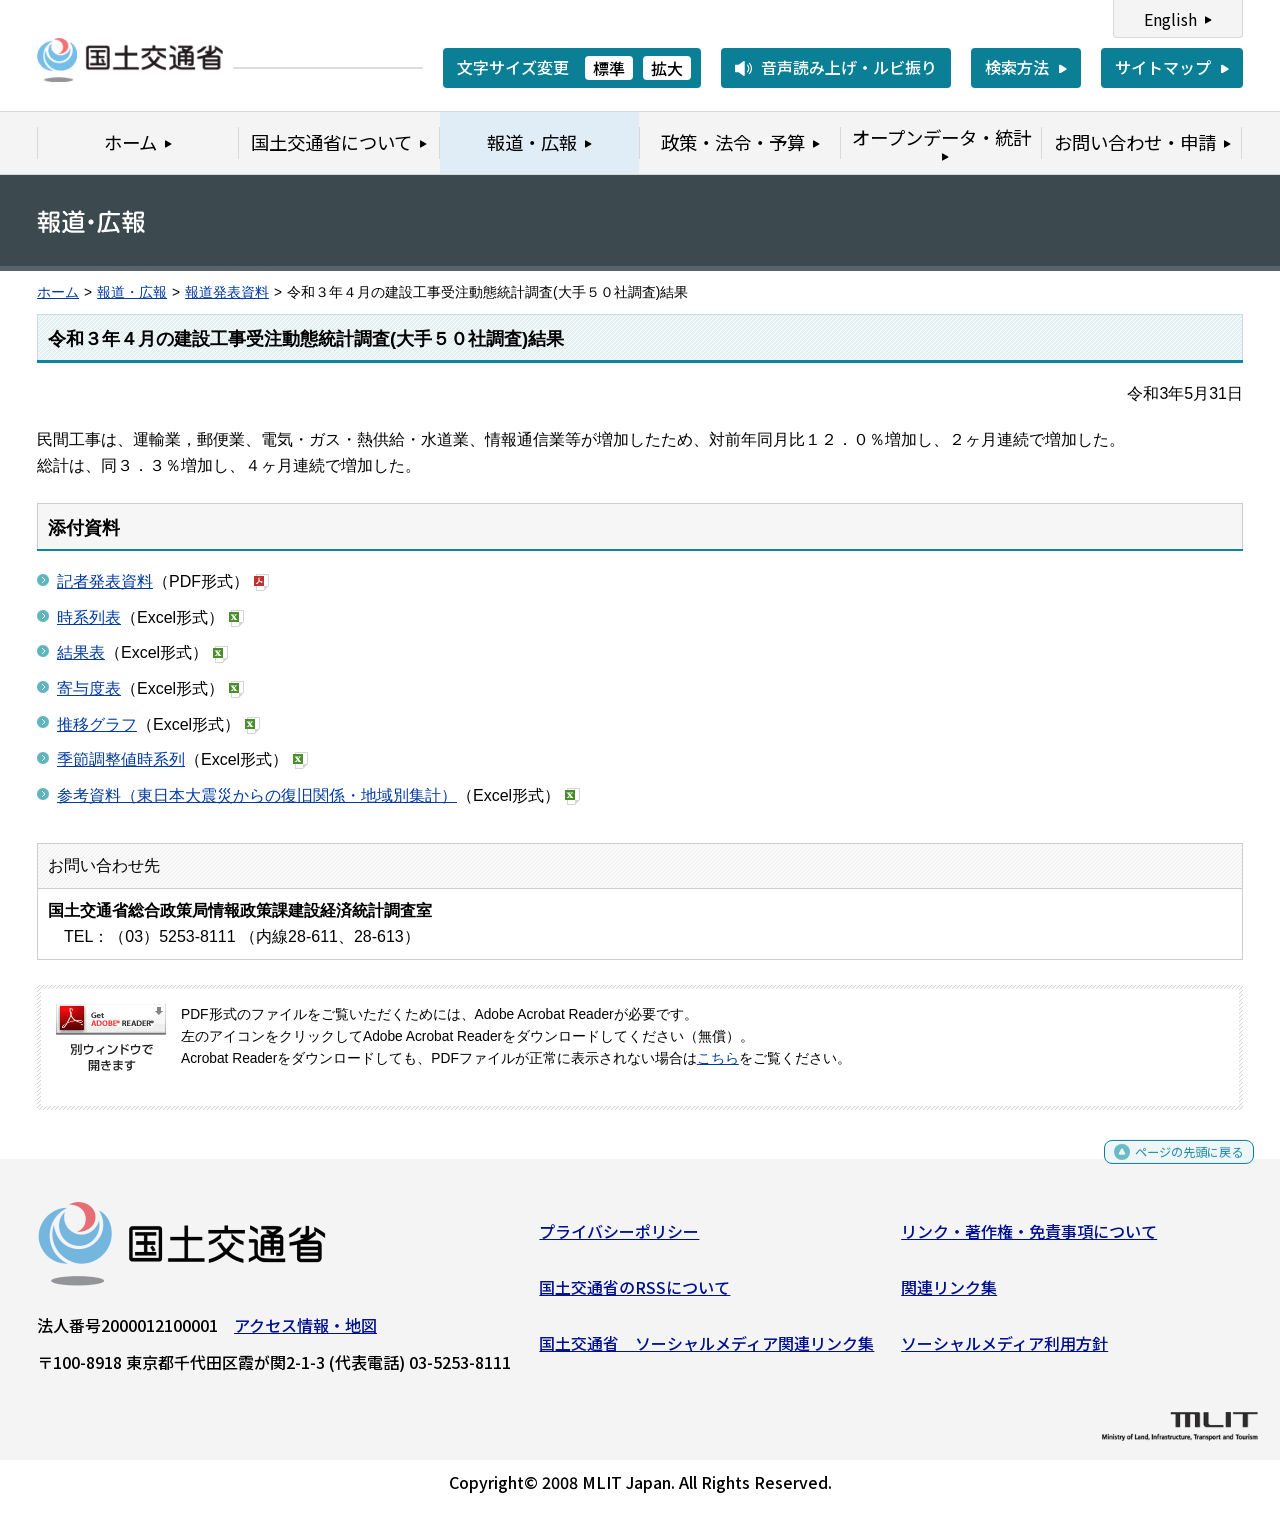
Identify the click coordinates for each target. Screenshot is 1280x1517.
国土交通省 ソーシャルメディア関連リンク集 (706, 1350)
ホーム (58, 292)
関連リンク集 (949, 1295)
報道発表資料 (227, 292)
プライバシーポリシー (619, 1239)
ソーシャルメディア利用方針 (1004, 1350)
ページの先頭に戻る (1172, 1166)
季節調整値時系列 (121, 759)
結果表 (81, 652)
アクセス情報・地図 (305, 1333)
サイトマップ (1163, 67)
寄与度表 (89, 688)
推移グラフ (97, 724)
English (1170, 19)
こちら (718, 1058)
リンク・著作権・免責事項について (1029, 1239)
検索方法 (1017, 67)
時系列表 (89, 617)
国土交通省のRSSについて (634, 1295)
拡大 (667, 68)
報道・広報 (132, 292)
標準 (609, 68)
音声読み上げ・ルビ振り (849, 67)
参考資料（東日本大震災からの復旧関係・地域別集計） (257, 795)
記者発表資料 (105, 581)
